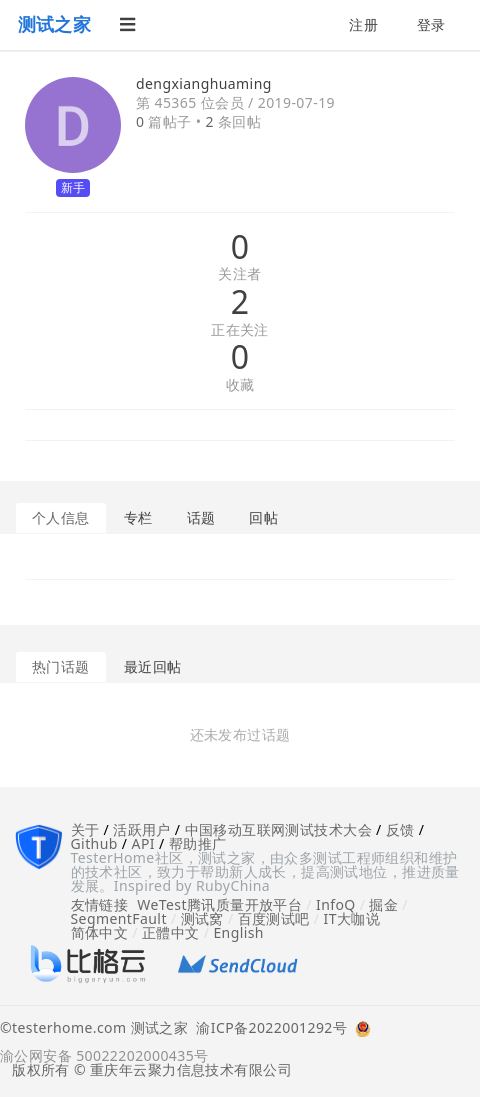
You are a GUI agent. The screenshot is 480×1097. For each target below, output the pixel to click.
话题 (201, 517)
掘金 (383, 904)
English (238, 932)
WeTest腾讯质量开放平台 (219, 904)
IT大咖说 (352, 918)
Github (94, 843)
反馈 (400, 829)
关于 (85, 829)
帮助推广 (198, 843)
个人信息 (61, 517)
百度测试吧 (274, 918)
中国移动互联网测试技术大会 (278, 829)
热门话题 (61, 666)
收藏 (240, 385)
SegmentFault (119, 918)
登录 (431, 24)
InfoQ (336, 904)
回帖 (263, 517)
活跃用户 (142, 829)
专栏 (138, 517)
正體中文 (171, 932)
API (143, 843)
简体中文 (100, 932)
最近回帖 (153, 666)
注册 (363, 24)
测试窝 (202, 918)
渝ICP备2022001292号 (267, 1029)
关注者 (239, 274)
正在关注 (240, 330)
